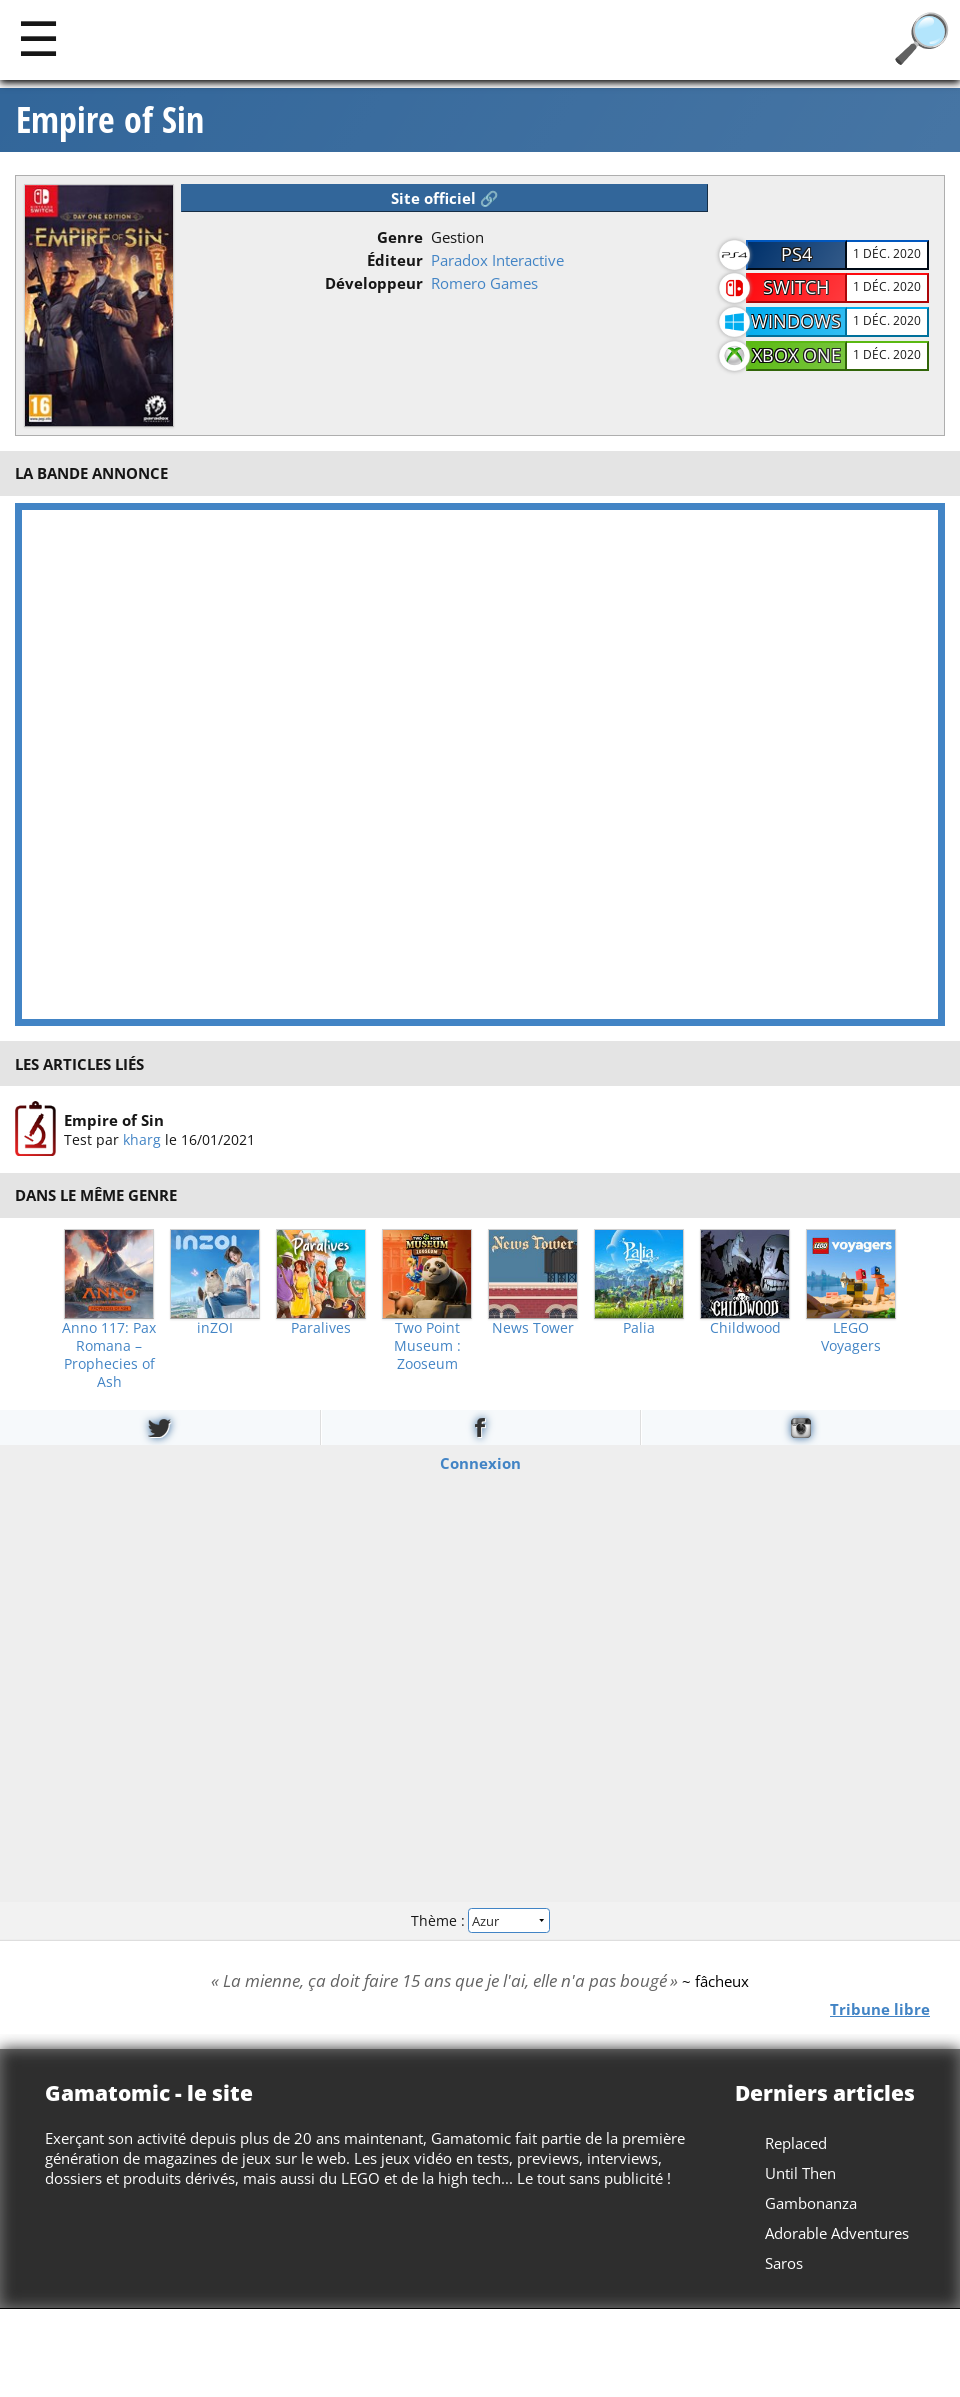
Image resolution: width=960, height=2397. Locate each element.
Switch (796, 287)
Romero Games (484, 283)
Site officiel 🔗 (445, 198)
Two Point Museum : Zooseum (427, 1346)
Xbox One (796, 355)
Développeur (374, 283)
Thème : (480, 1920)
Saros (784, 2263)
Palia (639, 1328)
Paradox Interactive (497, 260)
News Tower (533, 1328)
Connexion (480, 1462)
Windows (796, 321)
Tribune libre (880, 2008)
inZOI (215, 1328)
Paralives (321, 1328)
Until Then (800, 2173)
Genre (400, 237)
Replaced (796, 2143)
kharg (142, 1139)
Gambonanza (811, 2203)
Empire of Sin (110, 120)
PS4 (796, 254)
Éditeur (395, 260)
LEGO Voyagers (851, 1337)
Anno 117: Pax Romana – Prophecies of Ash (109, 1355)
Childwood (745, 1328)
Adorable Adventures (837, 2233)
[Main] (38, 37)
